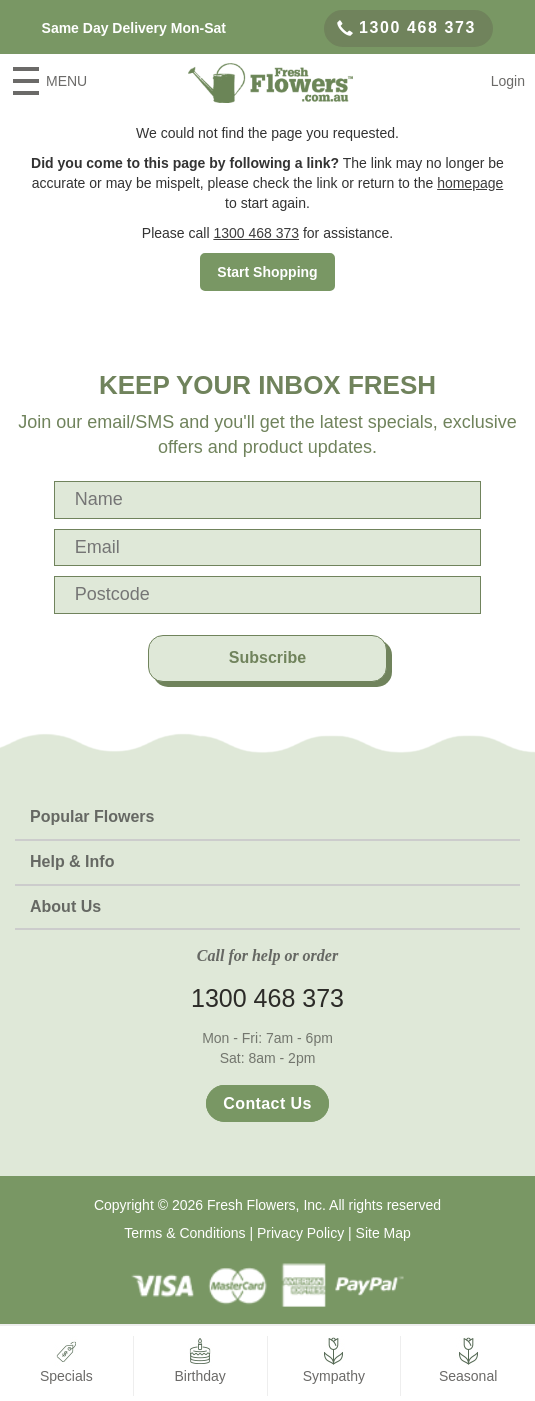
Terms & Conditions (184, 1233)
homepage (470, 183)
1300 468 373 (406, 28)
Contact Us (267, 1103)
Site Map (383, 1233)
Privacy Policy (300, 1233)
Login (508, 81)
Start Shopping (267, 272)
